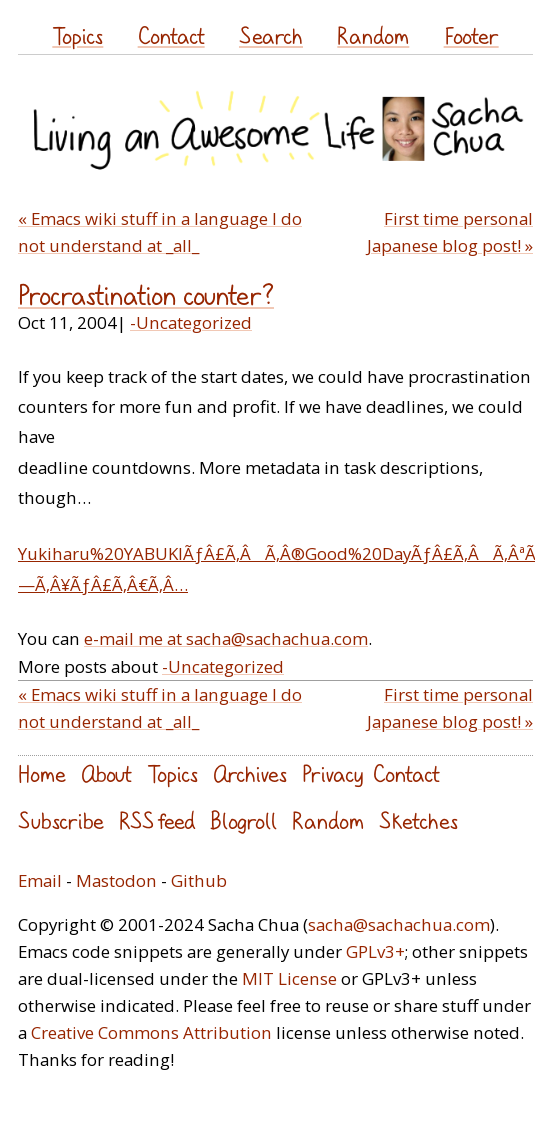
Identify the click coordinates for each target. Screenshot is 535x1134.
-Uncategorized (191, 322)
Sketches (418, 820)
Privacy (332, 773)
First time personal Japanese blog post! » (450, 232)
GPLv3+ (375, 951)
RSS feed (157, 820)
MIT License (289, 978)
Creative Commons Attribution (151, 1032)
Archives (250, 773)
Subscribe (61, 820)
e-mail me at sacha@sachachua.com (226, 638)
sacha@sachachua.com (399, 924)
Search (271, 35)
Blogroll (243, 820)
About (106, 773)
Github (199, 880)
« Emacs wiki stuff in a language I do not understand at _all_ (160, 232)
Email (40, 880)
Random (373, 35)
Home (42, 773)
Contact (171, 35)
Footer (471, 35)
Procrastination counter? (146, 295)
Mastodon (116, 880)
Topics (77, 35)
